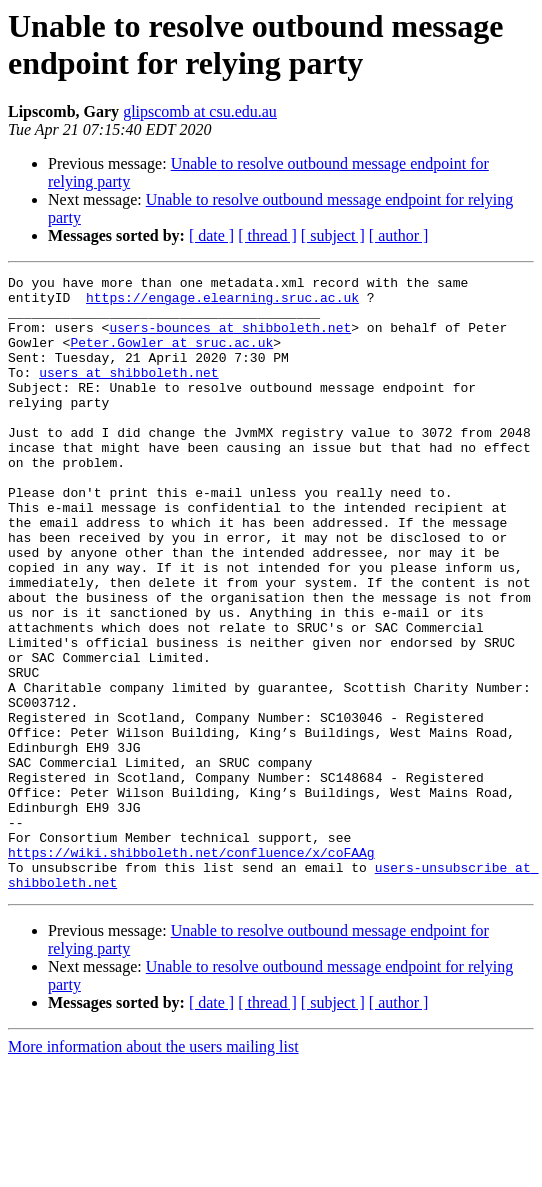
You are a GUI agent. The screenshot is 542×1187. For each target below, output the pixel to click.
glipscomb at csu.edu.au (200, 111)
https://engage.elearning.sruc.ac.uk (222, 303)
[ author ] (399, 235)
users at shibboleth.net (128, 393)
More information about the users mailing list (153, 1169)
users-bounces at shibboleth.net (230, 339)
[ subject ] (333, 235)
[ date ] (211, 235)
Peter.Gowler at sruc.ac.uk (171, 357)
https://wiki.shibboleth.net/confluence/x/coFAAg (191, 969)
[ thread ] (267, 235)
